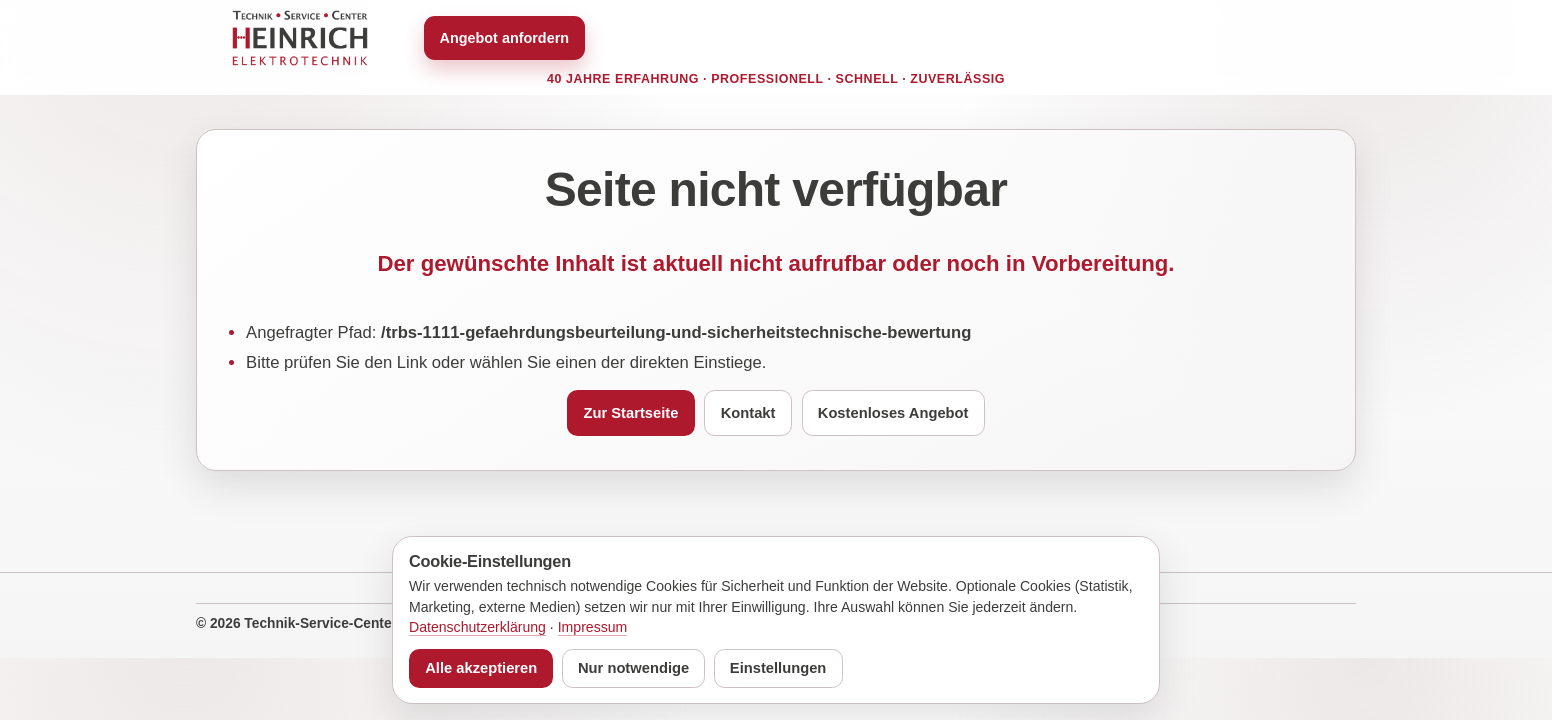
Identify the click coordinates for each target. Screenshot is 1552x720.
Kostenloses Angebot (893, 413)
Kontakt (748, 413)
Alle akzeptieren (481, 668)
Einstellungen (778, 668)
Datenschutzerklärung (477, 627)
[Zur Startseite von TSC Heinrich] (300, 38)
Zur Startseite (631, 413)
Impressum (593, 627)
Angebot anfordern (505, 38)
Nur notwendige (633, 668)
